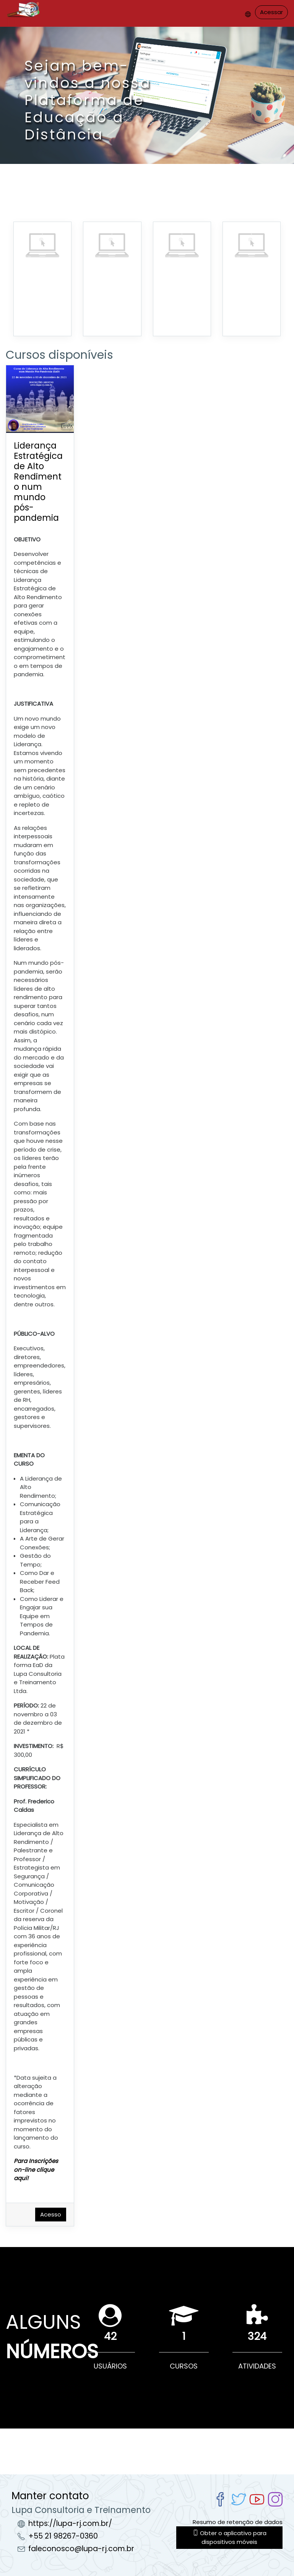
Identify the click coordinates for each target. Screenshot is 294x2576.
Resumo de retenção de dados (238, 2522)
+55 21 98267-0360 (63, 2536)
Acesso (50, 2214)
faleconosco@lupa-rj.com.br (81, 2549)
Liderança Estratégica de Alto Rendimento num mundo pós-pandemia (38, 481)
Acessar (271, 12)
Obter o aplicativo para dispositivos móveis (229, 2537)
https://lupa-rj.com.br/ (70, 2523)
